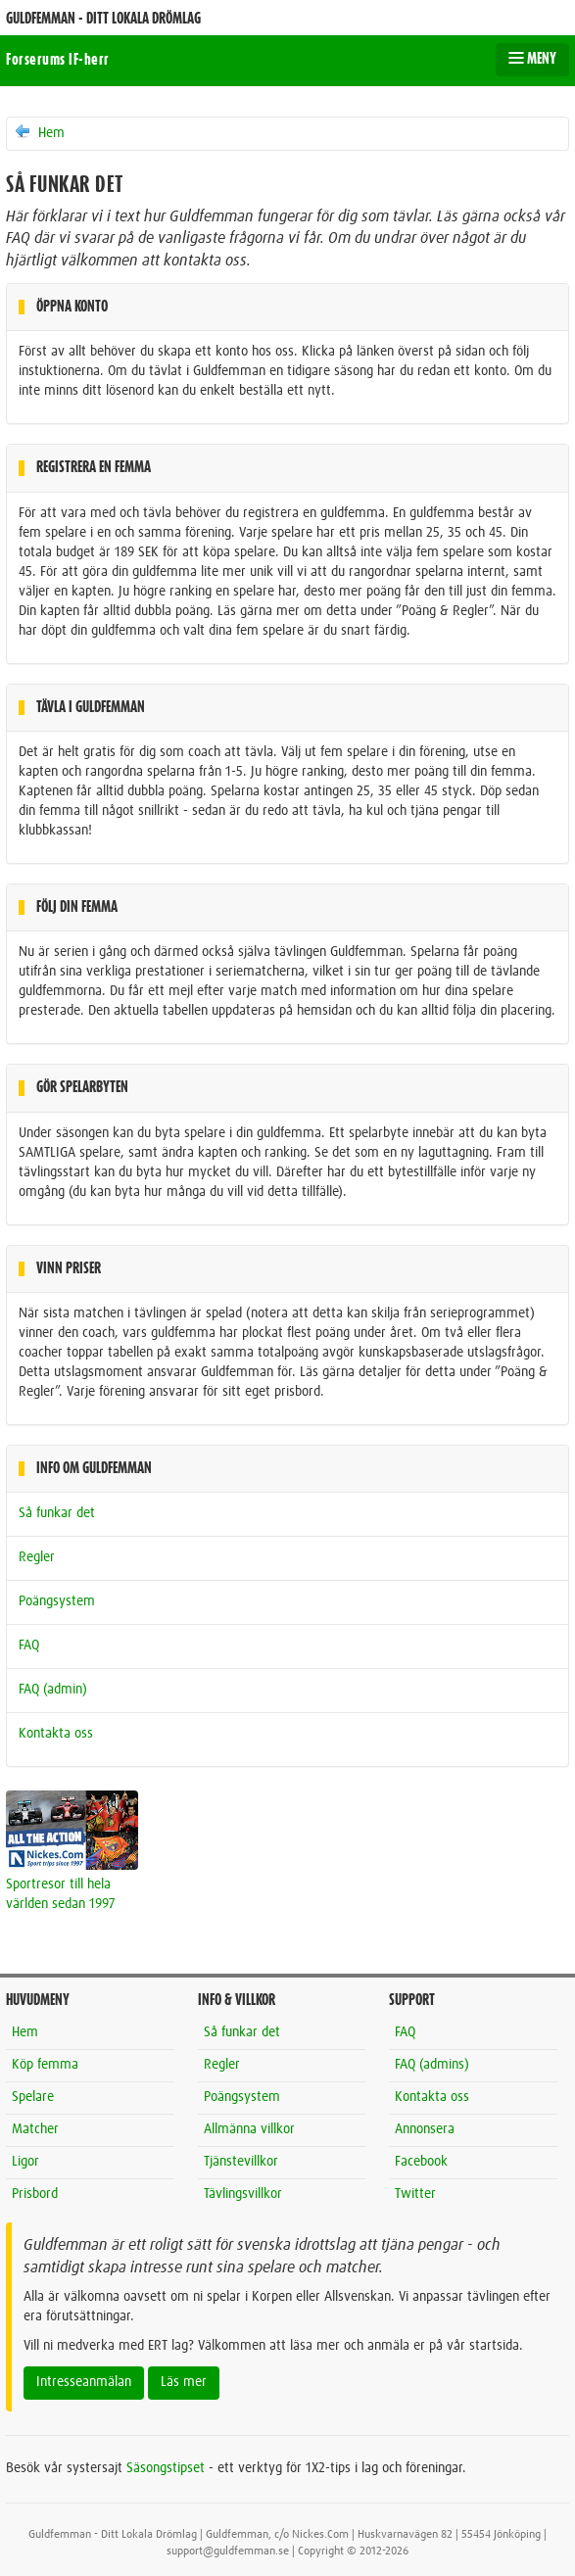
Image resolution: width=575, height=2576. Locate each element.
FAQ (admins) (432, 2065)
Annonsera (425, 2129)
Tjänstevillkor (241, 2162)
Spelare (33, 2097)
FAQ (29, 1645)
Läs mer (184, 2382)
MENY (532, 59)
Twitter (415, 2194)
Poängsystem (57, 1601)
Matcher (35, 2129)
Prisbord (35, 2194)
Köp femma (45, 2065)
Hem (39, 132)
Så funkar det (57, 1513)
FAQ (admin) (53, 1689)
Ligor (25, 2162)
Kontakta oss (56, 1734)
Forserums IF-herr (58, 60)
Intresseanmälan (83, 2382)
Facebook (421, 2162)
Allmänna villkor (249, 2129)
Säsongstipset (165, 2468)
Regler (37, 1557)
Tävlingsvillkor (243, 2194)
